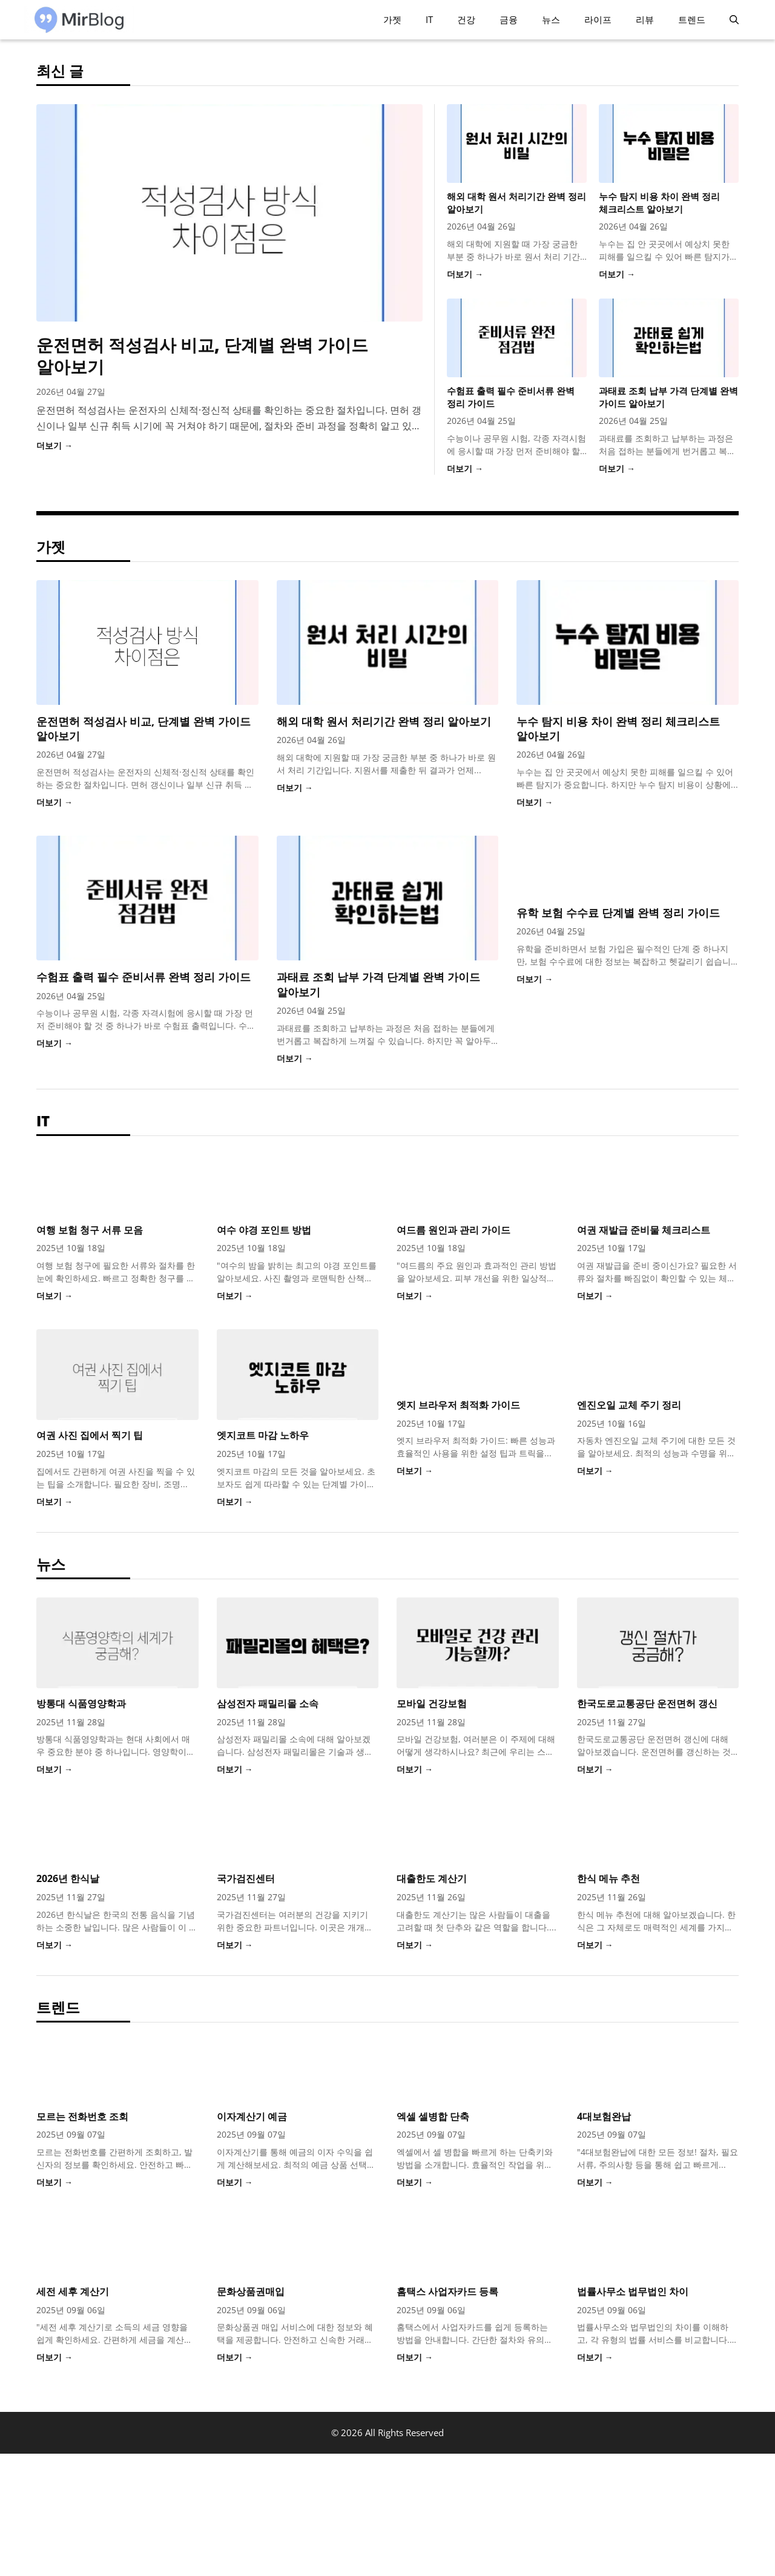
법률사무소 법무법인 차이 (632, 2291)
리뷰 (645, 19)
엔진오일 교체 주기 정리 (629, 1405)
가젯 (392, 19)
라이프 (598, 19)
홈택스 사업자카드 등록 (447, 2291)
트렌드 (691, 19)
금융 (509, 19)
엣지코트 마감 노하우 (263, 1435)
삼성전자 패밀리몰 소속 (267, 1703)
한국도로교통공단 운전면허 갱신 (647, 1703)
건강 (466, 19)
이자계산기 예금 (252, 2116)
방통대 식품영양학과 (81, 1703)
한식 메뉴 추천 (608, 1878)
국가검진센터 (246, 1878)
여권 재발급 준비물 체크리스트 (643, 1230)
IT (429, 19)
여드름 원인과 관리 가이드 (453, 1230)
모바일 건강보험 (432, 1703)
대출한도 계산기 (432, 1878)
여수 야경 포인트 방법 (264, 1230)
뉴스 (551, 19)
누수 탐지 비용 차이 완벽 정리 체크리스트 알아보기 (659, 202)
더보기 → (54, 445)
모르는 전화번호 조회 (82, 2116)
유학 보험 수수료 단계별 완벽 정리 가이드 (618, 912)
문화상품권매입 (251, 2291)
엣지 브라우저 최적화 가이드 (458, 1405)
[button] (734, 20)
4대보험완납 (604, 2116)
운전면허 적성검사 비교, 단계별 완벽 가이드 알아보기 (202, 355)
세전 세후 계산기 (72, 2291)
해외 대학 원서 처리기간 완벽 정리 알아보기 (384, 721)
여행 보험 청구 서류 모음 (89, 1230)
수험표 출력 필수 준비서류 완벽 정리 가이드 (143, 976)
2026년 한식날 (67, 1878)
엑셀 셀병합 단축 (433, 2116)
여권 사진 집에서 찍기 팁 (89, 1435)
